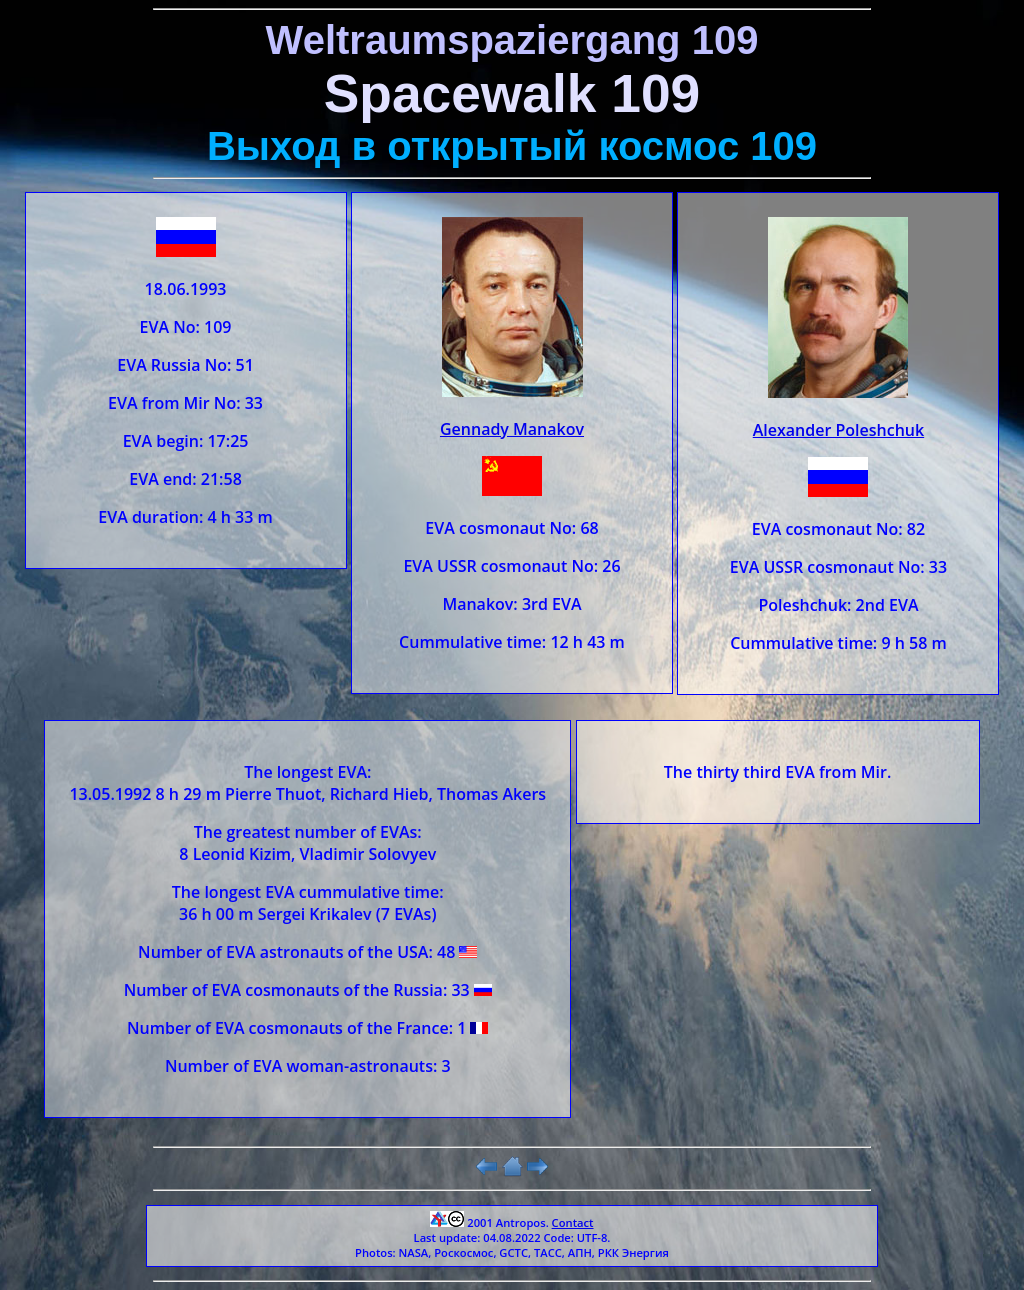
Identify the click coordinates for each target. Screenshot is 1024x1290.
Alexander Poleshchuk (838, 430)
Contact (573, 1222)
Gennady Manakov (512, 429)
